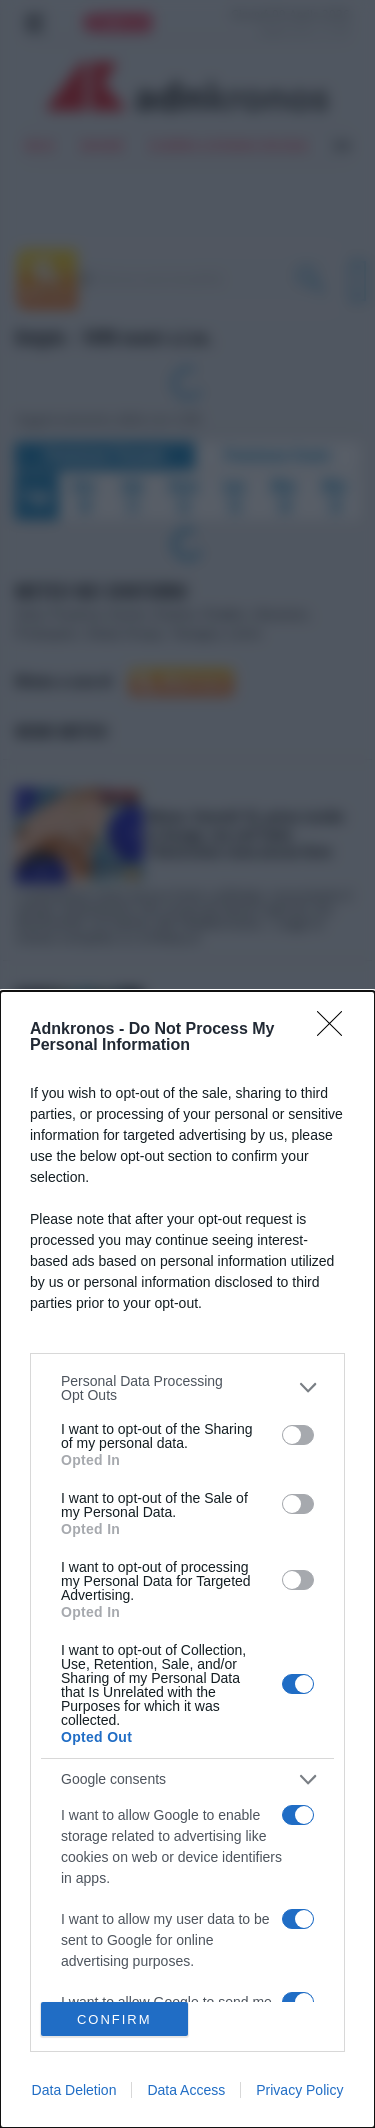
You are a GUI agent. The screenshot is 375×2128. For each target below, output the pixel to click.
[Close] (336, 1030)
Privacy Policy (299, 2090)
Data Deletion (74, 2090)
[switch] (298, 1435)
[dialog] (187, 1559)
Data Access (186, 2090)
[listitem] (187, 1388)
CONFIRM (114, 2018)
